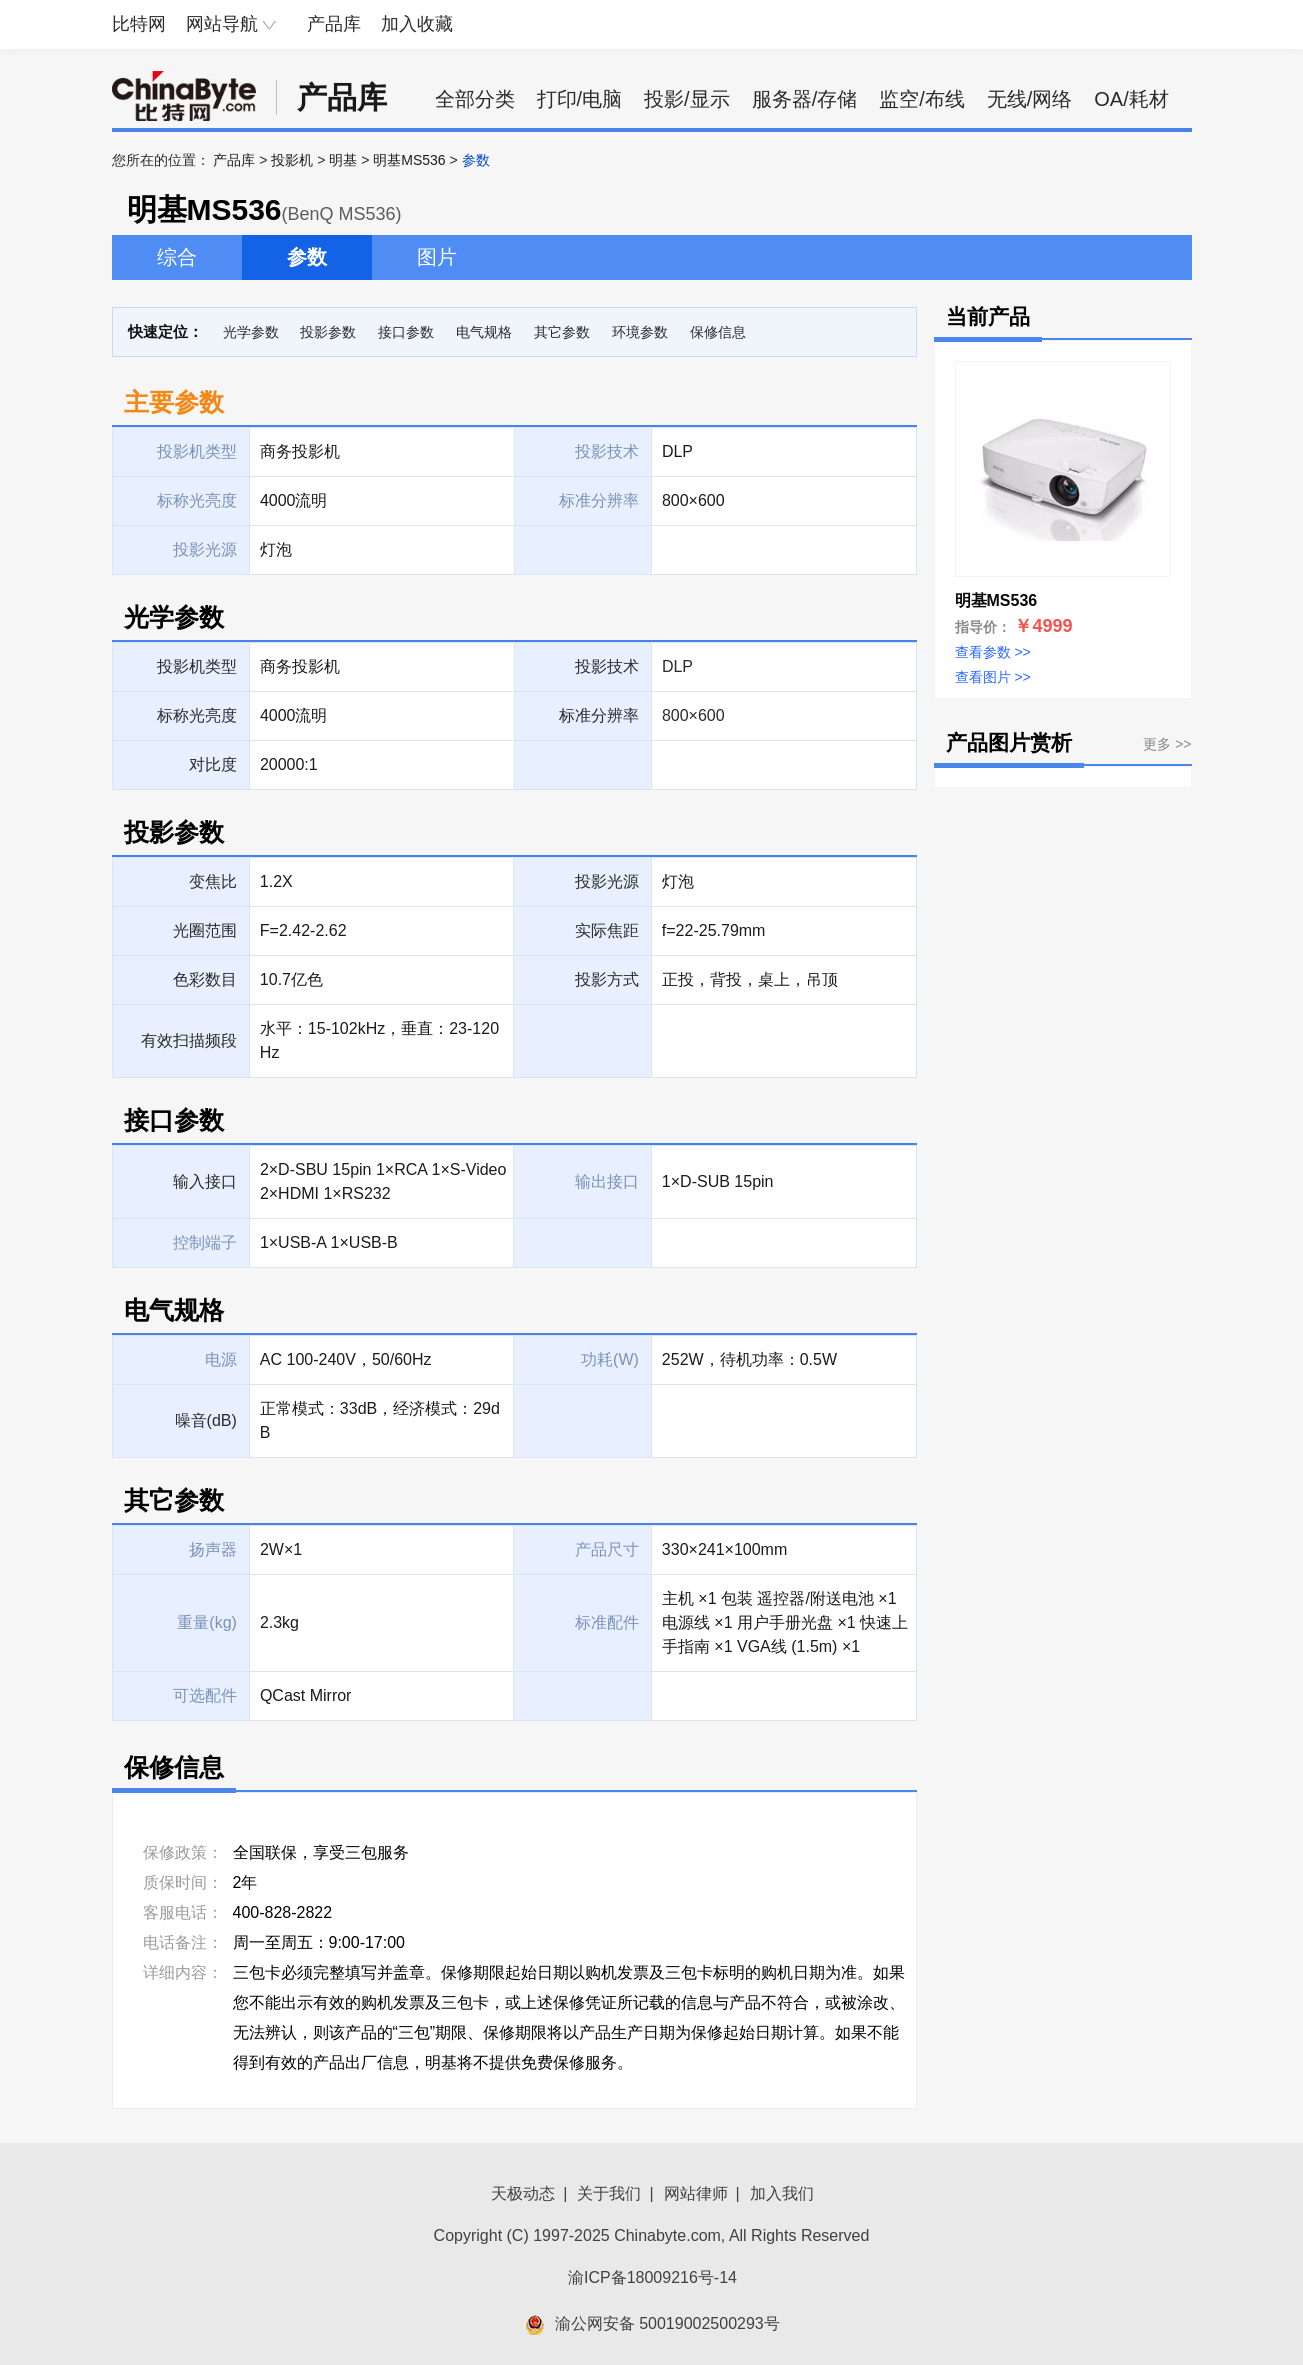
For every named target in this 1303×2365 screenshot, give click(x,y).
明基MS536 (409, 160)
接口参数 (406, 332)
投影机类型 (197, 666)
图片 (437, 257)
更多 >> (1167, 744)
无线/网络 (1030, 99)
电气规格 (484, 332)
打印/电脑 (580, 99)
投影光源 (607, 881)
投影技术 (607, 666)
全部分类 (475, 99)
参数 (307, 257)
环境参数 (640, 332)
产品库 (334, 24)
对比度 (213, 764)
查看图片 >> (993, 677)
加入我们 (782, 2193)
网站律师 (696, 2193)
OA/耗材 (1131, 99)
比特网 (139, 24)
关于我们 (609, 2193)
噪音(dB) (206, 1420)
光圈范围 (205, 930)
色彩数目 (205, 979)
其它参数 (562, 332)
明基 (343, 160)
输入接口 (205, 1181)
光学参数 (251, 332)
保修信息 (718, 332)
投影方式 (607, 979)
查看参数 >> (993, 652)
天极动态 (523, 2193)
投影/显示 (687, 99)
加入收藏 (417, 24)
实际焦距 (607, 930)
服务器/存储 (805, 99)
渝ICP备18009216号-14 (652, 2277)
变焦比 (213, 881)
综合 (177, 257)
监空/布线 (922, 99)
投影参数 (328, 332)
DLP (677, 666)
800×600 (693, 715)
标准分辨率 (599, 715)
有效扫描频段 (189, 1040)
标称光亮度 (197, 715)
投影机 (292, 160)
